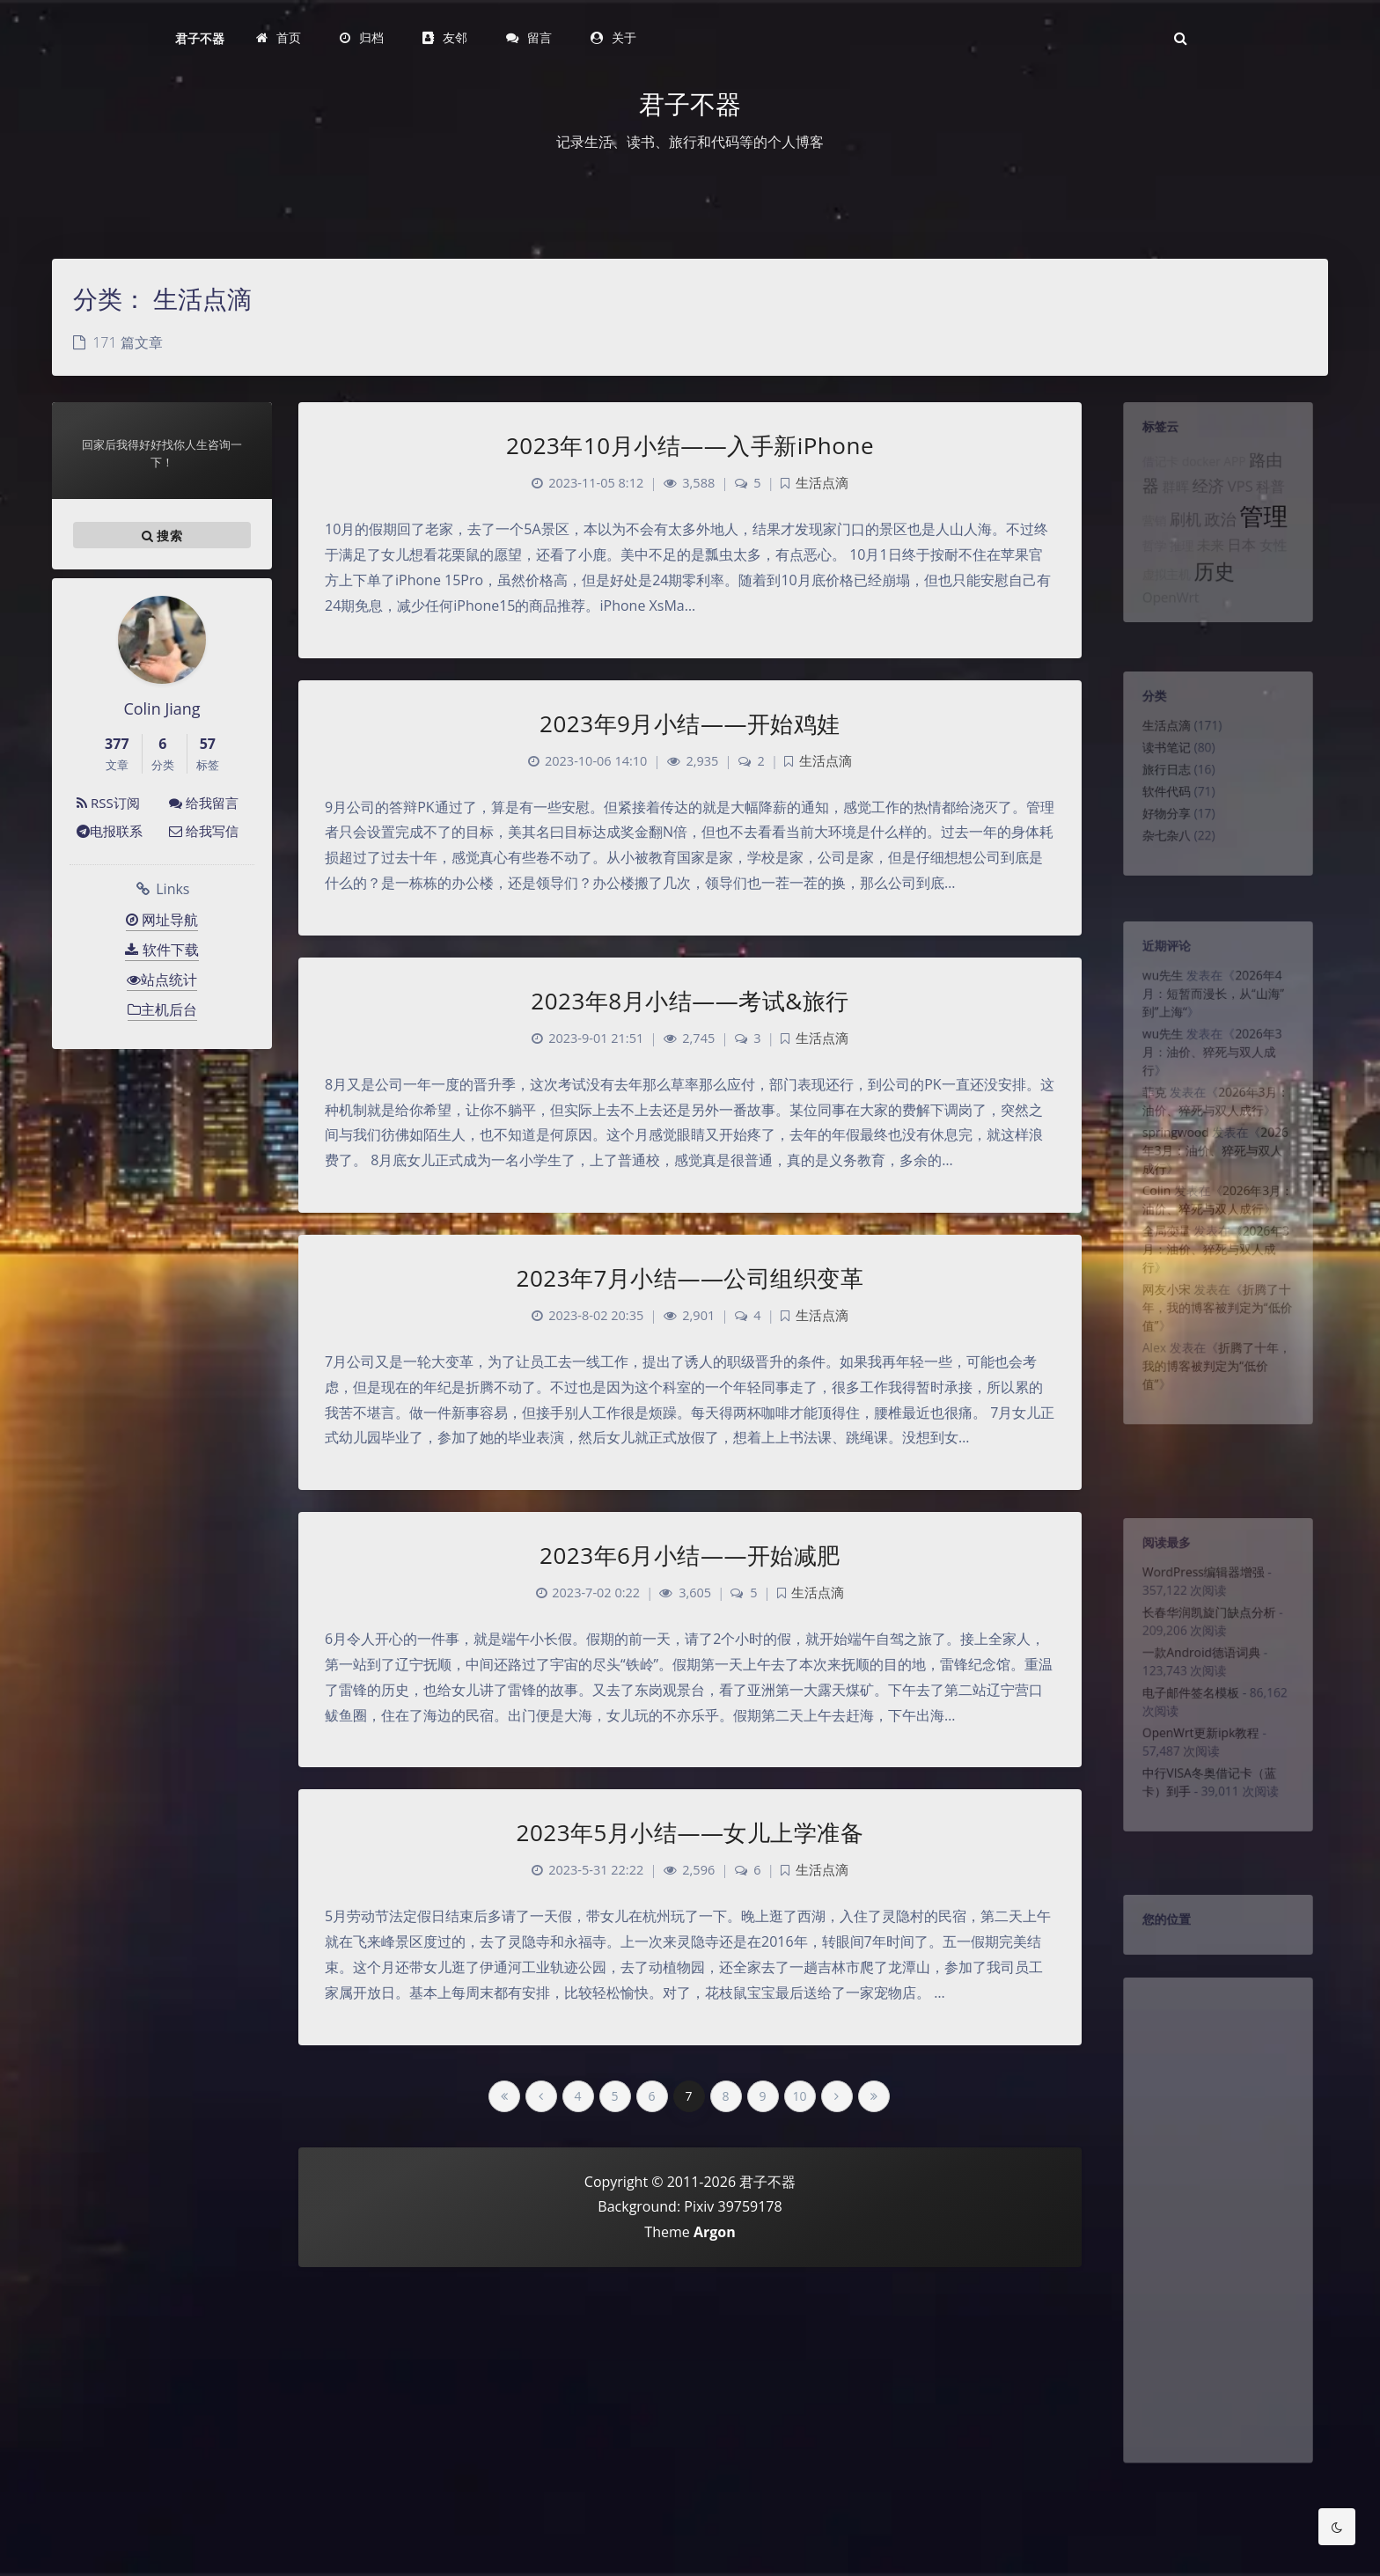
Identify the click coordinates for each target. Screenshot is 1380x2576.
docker (1198, 471)
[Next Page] (837, 2096)
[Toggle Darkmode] (1336, 2526)
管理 (1271, 535)
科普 (1279, 499)
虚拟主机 (1158, 602)
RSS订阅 (108, 802)
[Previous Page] (541, 2096)
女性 (1282, 568)
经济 (1206, 499)
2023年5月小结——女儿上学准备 (690, 1832)
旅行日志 (1158, 785)
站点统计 (162, 979)
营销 (1144, 540)
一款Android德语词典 (1198, 1674)
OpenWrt (1163, 628)
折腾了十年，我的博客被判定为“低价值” (1217, 1369)
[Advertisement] (1218, 2259)
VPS (1244, 499)
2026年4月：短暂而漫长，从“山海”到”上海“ (1212, 1005)
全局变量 (1158, 1280)
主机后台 (162, 1009)
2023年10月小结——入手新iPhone (690, 445)
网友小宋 (1158, 1348)
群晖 (1169, 499)
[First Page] (504, 2096)
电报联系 (110, 831)
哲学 (1144, 569)
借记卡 (1151, 471)
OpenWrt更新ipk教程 (1198, 1767)
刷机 (1180, 538)
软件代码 (1158, 810)
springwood (1169, 1166)
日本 (1245, 568)
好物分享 (1158, 836)
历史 (1213, 598)
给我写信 (204, 831)
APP (1237, 471)
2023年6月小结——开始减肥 (690, 1555)
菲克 (1144, 1119)
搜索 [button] (162, 535)
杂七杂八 (1158, 861)
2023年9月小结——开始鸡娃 (690, 723)
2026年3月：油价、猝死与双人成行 (1211, 1073)
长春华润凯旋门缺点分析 (1207, 1627)
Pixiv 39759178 (733, 2206)
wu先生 (1154, 984)
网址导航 (162, 919)
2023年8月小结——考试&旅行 (689, 1000)
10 (799, 2096)
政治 (1220, 538)
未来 (1209, 568)
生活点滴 (1158, 734)
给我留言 (204, 802)
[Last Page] (874, 2096)
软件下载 (161, 949)
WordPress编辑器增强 (1201, 1580)
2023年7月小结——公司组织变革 (690, 1278)
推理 (1176, 569)
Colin (1146, 1234)
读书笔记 (1158, 759)
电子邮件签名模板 (1186, 1720)
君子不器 (199, 38)
